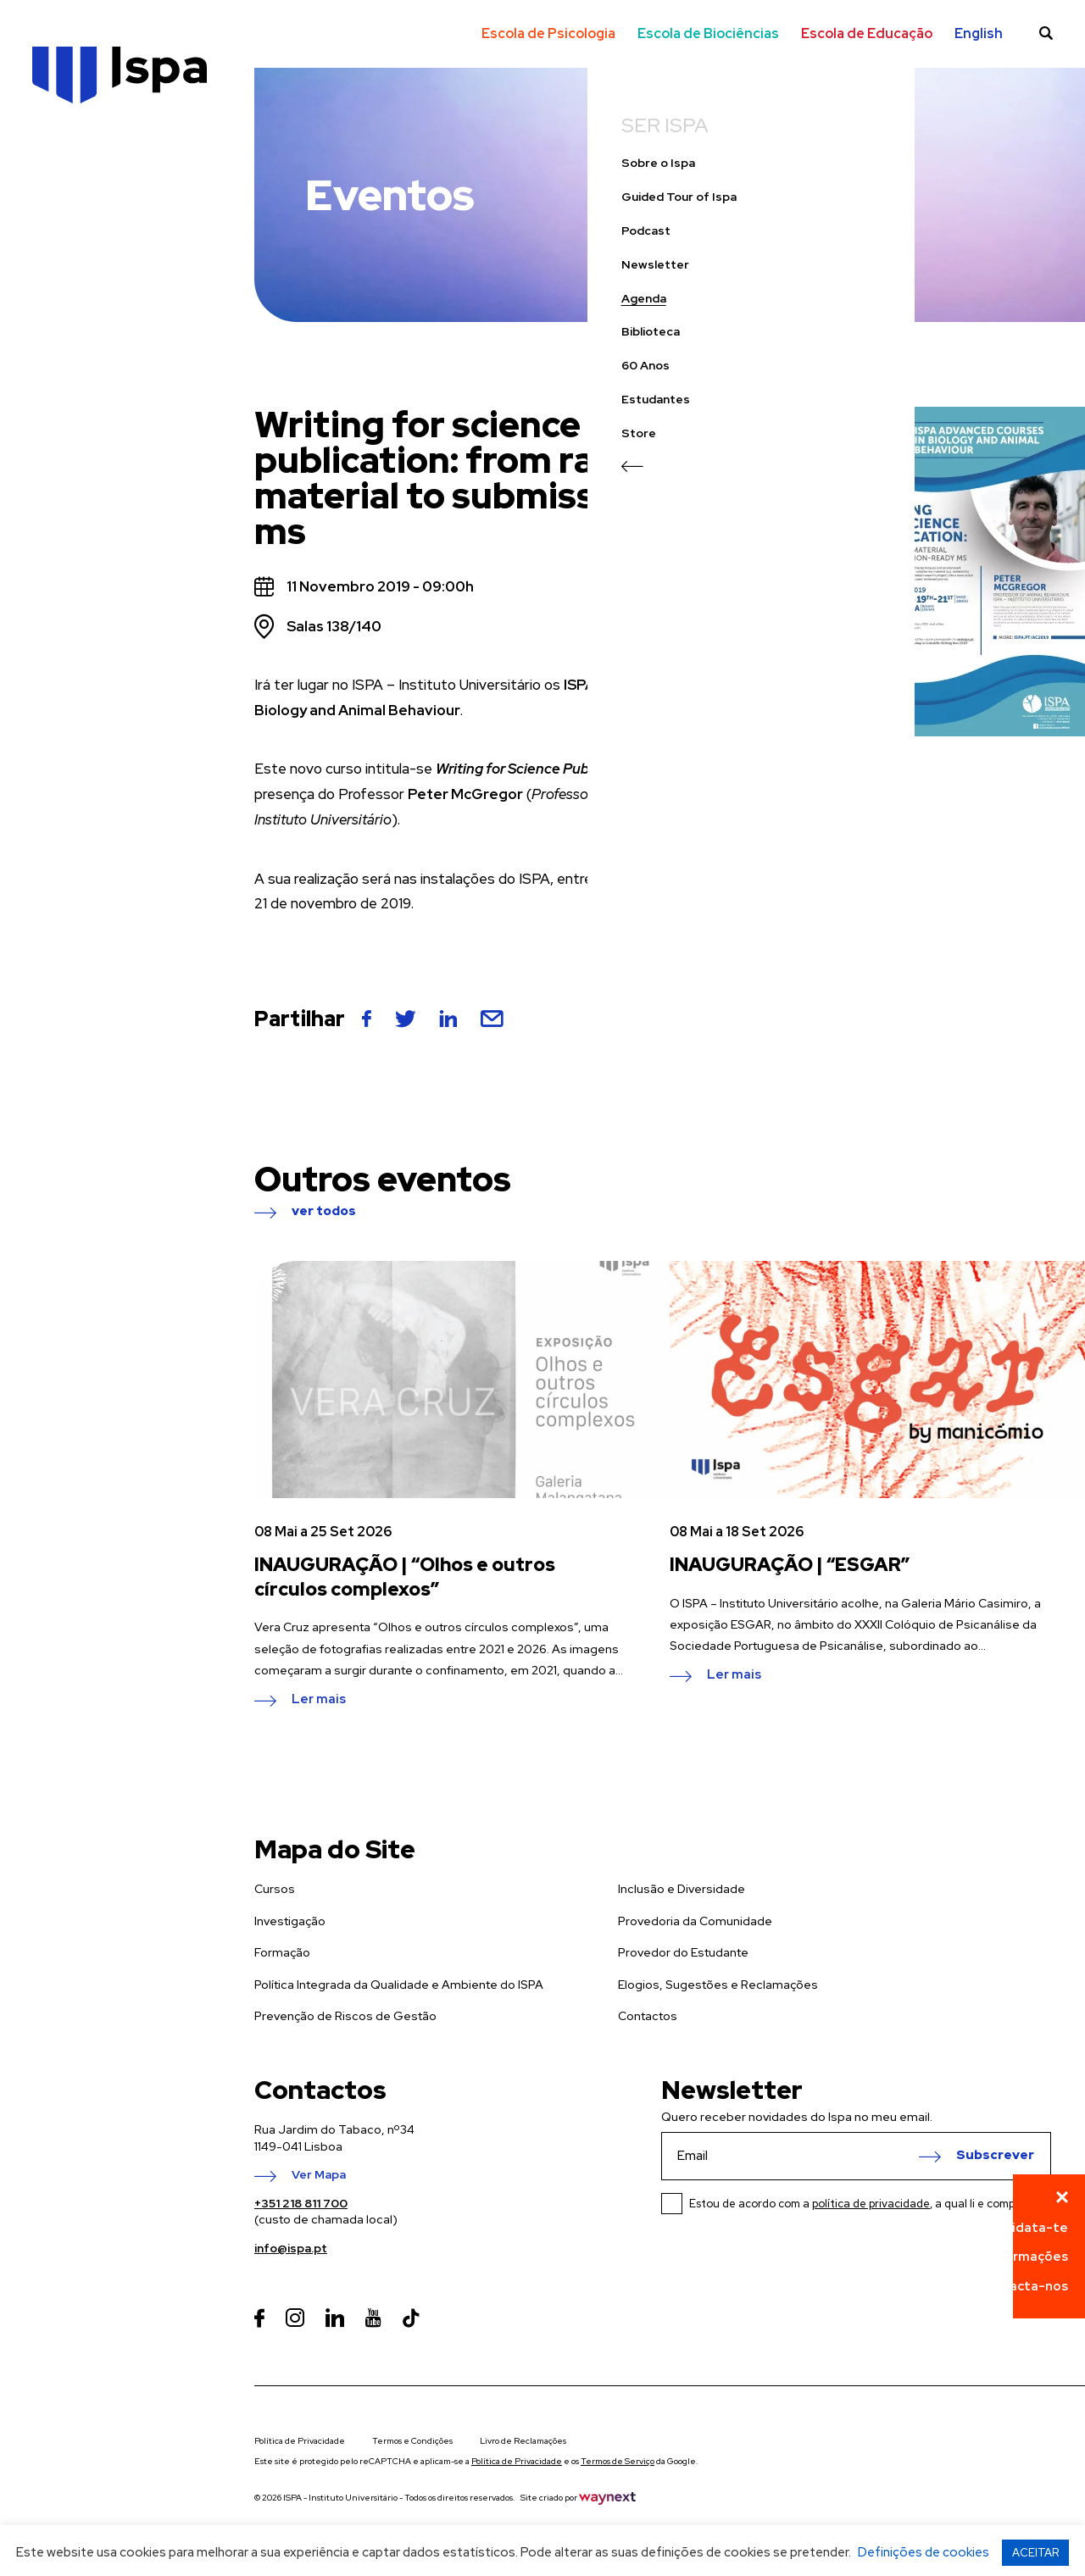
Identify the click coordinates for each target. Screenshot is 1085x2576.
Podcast (58, 274)
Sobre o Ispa (71, 207)
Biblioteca (63, 376)
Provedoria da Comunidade (695, 1921)
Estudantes (68, 443)
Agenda (56, 342)
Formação (282, 1952)
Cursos (274, 1888)
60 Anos (58, 409)
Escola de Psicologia (548, 33)
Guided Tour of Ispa (91, 241)
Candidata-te (1023, 2227)
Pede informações (1009, 2256)
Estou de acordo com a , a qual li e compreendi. (870, 2203)
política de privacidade (871, 2203)
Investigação (290, 1921)
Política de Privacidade (299, 2440)
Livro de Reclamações (523, 2440)
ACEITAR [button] (1035, 2552)
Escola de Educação (866, 33)
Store (51, 476)
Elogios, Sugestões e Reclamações (718, 1984)
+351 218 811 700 (301, 2203)
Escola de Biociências (708, 33)
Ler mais (319, 1700)
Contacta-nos (1022, 2286)
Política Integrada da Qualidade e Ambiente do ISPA (398, 1984)
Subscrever (995, 2155)
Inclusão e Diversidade (681, 1888)
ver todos (324, 1212)
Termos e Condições (412, 2440)
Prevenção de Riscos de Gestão (345, 2016)
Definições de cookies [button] (923, 2552)
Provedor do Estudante (683, 1952)
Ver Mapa (319, 2175)
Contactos (647, 2016)
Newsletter (68, 308)
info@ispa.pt (290, 2248)
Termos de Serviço (617, 2461)
